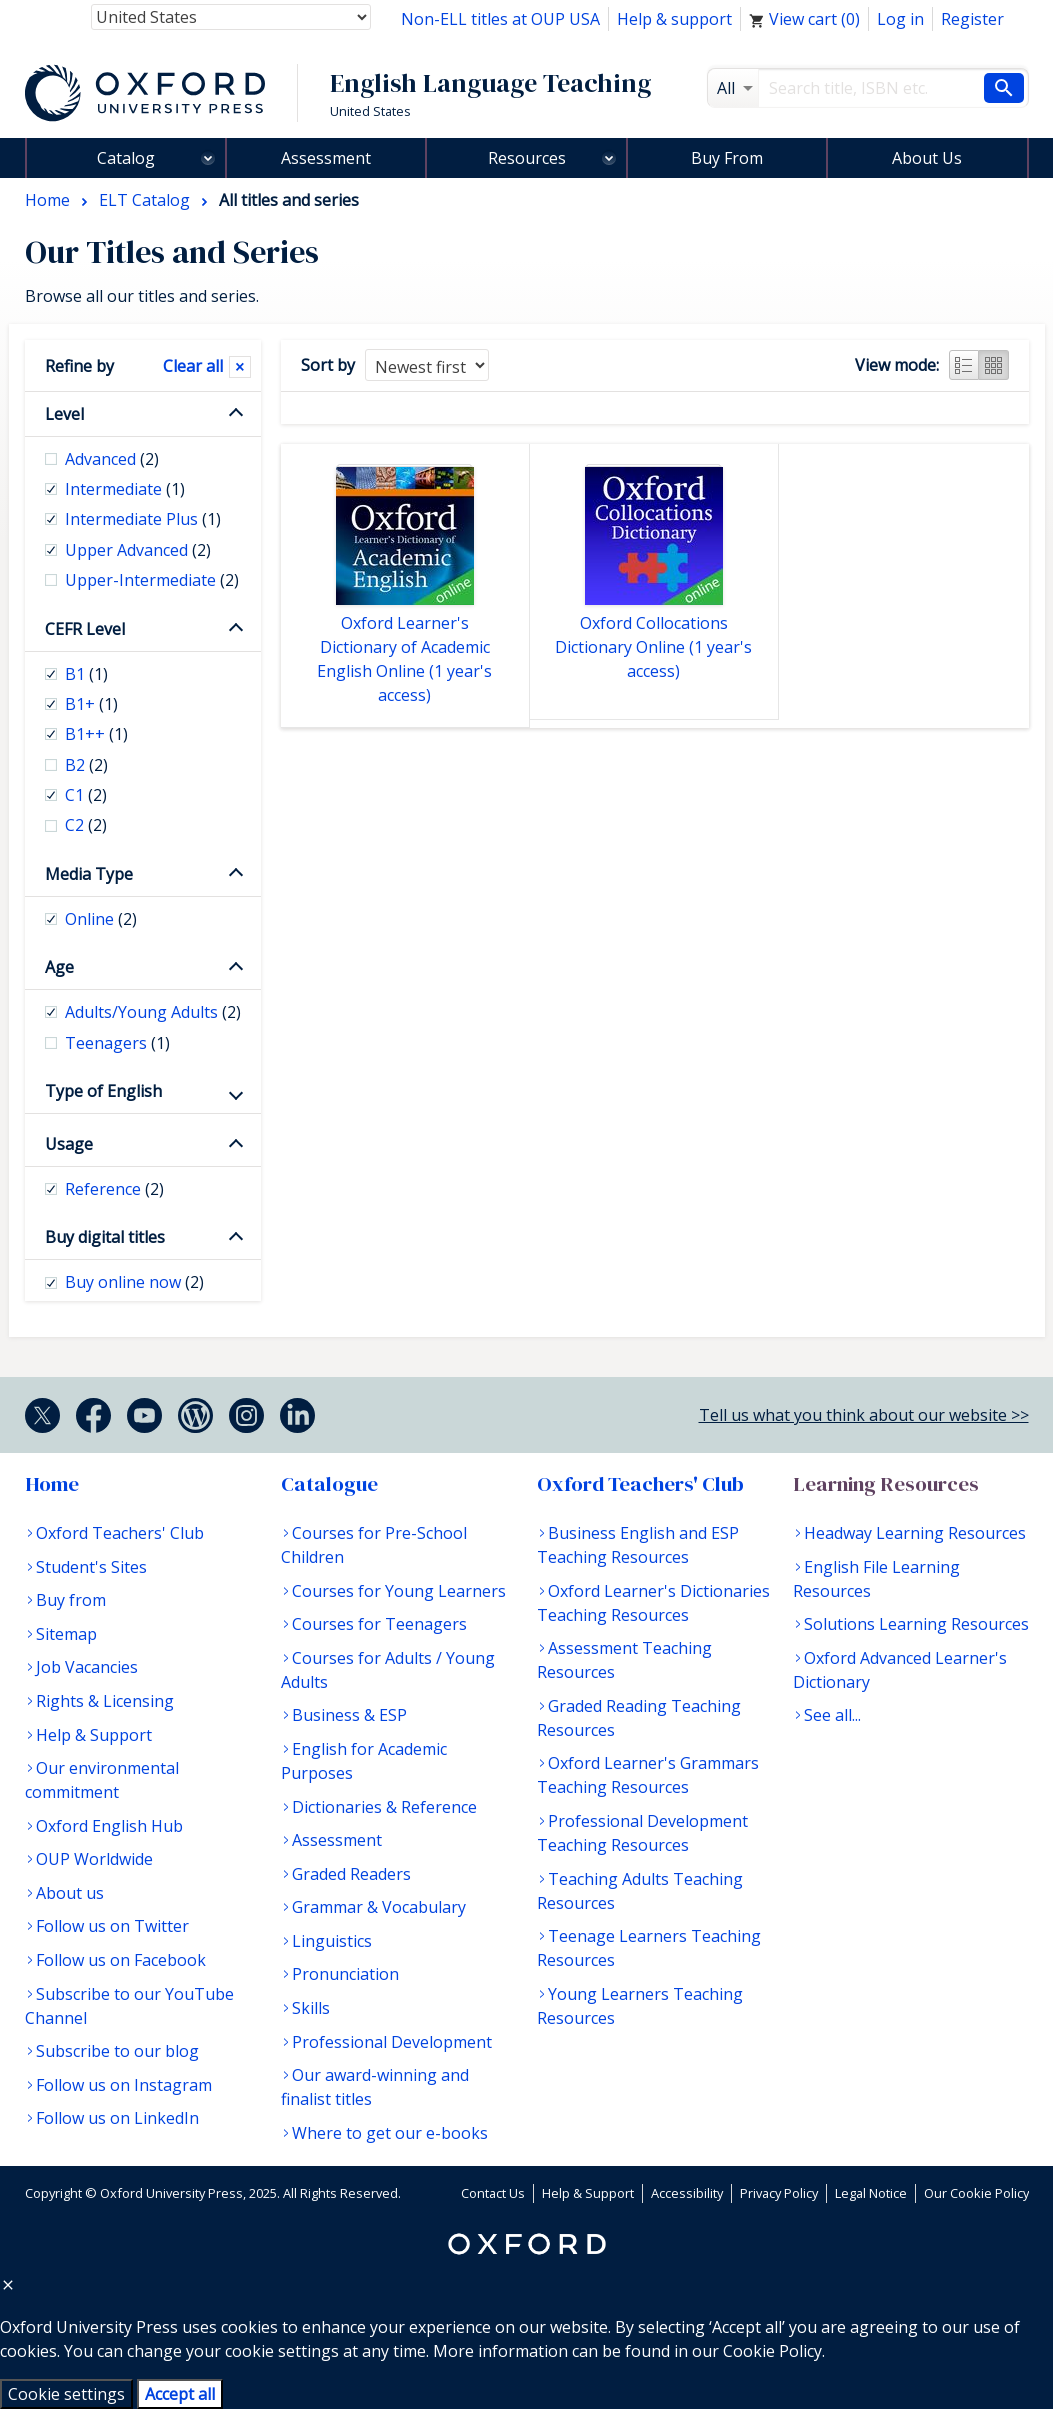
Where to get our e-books (390, 2133)
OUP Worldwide (94, 1859)
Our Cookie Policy (976, 2193)
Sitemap (66, 1634)
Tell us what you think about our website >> (864, 1415)
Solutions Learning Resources (916, 1624)
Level (64, 414)
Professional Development (392, 2042)
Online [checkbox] (101, 919)
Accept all (180, 2394)
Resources (527, 158)
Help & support (674, 19)
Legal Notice (871, 2193)
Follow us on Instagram (124, 2085)
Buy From (727, 158)
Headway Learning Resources (915, 1533)
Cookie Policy (772, 2351)
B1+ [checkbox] (91, 704)
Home (52, 1484)
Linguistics (332, 1941)
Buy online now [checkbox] (134, 1282)
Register (972, 19)
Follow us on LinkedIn (117, 2118)
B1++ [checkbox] (96, 734)
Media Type (89, 874)
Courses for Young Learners (399, 1591)
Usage (69, 1144)
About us (70, 1893)
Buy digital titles (105, 1237)
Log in (900, 19)
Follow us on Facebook (121, 1960)
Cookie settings (66, 2394)
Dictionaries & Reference (384, 1807)
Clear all (193, 366)
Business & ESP (349, 1715)
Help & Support (94, 1735)
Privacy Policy (779, 2193)
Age (59, 967)
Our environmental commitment (102, 1780)
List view (964, 365)
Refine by (79, 366)
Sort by (328, 365)
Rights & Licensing (105, 1701)
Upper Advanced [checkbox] (138, 550)
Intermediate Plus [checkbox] (143, 519)
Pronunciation (345, 1974)
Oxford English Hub (109, 1826)
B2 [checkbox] (86, 765)
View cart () (804, 19)
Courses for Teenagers (379, 1624)
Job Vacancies (87, 1667)
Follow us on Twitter (112, 1926)
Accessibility (687, 2193)
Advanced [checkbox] (112, 459)
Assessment (326, 158)
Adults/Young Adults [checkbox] (153, 1012)
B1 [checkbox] (86, 674)
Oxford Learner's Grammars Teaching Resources (648, 1775)
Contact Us (493, 2193)
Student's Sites (91, 1567)
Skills (311, 2008)
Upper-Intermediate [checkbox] (152, 580)
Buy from (71, 1600)
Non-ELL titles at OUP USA (500, 19)
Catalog (126, 158)
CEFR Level (85, 629)
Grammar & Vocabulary (379, 1907)
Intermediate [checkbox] (125, 489)
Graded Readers (351, 1874)
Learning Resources (886, 1484)
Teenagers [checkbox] (117, 1043)
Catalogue (329, 1484)
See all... (832, 1715)
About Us (927, 158)
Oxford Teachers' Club (120, 1533)
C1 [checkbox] (86, 795)
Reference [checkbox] (114, 1189)
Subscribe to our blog (117, 2051)
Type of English (103, 1091)
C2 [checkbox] (86, 825)
